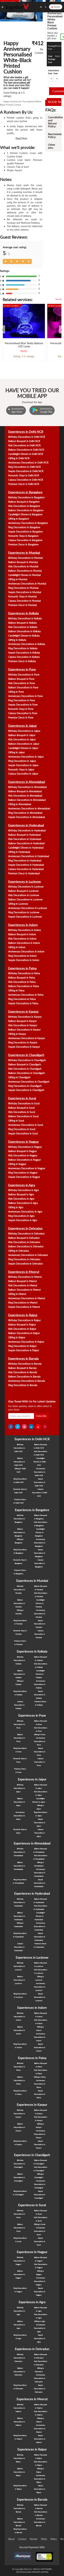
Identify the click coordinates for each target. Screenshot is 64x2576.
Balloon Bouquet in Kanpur (22, 1021)
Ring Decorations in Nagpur (23, 1172)
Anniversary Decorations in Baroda (26, 1380)
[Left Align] (6, 261)
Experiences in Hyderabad (26, 825)
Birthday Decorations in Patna (24, 973)
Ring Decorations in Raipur (22, 1346)
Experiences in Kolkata (23, 613)
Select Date (50, 72)
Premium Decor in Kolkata (22, 661)
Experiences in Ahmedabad (26, 782)
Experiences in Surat (22, 1098)
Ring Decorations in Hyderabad (24, 860)
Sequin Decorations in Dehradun (25, 1263)
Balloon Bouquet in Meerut (22, 1281)
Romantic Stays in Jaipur (21, 769)
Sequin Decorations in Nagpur (24, 1176)
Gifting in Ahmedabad (19, 804)
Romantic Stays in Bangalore (23, 535)
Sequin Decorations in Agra (22, 1220)
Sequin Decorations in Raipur (23, 1350)
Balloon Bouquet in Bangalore (23, 501)
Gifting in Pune (16, 691)
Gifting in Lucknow (18, 903)
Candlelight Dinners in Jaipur (23, 748)
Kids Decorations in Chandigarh (24, 1068)
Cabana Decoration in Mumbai (24, 600)
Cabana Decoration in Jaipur (23, 773)
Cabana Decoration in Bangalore (25, 540)
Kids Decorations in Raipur (22, 1328)
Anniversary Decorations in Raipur (26, 1341)
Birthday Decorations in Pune (23, 674)
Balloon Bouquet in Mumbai (23, 562)
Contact (22, 2539)
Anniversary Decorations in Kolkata (26, 644)
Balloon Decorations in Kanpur (24, 1029)
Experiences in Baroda (23, 1358)
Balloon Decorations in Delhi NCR (26, 449)
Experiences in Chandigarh (26, 1055)
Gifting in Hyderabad (19, 851)
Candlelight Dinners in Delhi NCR (25, 454)
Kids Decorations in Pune (21, 683)
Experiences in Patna (22, 968)
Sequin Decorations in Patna (23, 1003)
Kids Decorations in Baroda (22, 1372)
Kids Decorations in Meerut (22, 1285)
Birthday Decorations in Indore (24, 930)
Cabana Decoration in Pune (22, 713)
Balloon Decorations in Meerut (24, 1289)
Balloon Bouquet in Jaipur (21, 735)
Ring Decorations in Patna (22, 999)
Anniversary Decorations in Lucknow (27, 908)
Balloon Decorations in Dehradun (26, 1246)
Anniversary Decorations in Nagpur (26, 1168)
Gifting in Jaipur (16, 752)
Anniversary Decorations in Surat (25, 1124)
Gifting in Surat (16, 1120)
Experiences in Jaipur (22, 726)
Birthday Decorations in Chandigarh (27, 1060)
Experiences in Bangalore (25, 492)
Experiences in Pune (22, 669)
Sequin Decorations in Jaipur (23, 765)
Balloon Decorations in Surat (23, 1116)
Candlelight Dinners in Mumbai (24, 575)
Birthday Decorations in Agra (23, 1190)
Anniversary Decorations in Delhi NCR (28, 462)
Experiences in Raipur (23, 1315)
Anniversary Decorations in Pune (25, 696)
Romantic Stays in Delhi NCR (23, 475)
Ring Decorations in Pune (21, 700)
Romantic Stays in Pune (20, 708)
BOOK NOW (54, 102)
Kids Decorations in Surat (21, 1112)
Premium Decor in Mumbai (22, 605)
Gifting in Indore (16, 947)
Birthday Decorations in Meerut (25, 1276)
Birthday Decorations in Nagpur (25, 1146)
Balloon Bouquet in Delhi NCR (24, 441)
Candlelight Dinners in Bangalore (25, 514)
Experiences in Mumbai (24, 553)
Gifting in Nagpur (17, 1164)
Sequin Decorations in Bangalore (25, 531)
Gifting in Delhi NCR (19, 458)
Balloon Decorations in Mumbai (25, 570)
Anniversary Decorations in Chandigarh (28, 1081)
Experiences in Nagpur (23, 1142)
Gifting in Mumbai (17, 579)
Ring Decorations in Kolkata (22, 648)
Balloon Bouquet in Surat (21, 1107)
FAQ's (44, 2539)
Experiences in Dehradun (25, 1228)
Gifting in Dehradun (18, 1250)
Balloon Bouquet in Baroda (22, 1368)
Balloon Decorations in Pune (23, 687)
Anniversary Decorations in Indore (26, 951)
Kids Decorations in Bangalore (24, 506)
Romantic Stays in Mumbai (22, 596)
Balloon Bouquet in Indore (22, 934)
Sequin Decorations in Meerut (24, 1306)
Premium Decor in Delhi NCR (23, 484)
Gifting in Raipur (16, 1337)
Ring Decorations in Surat (21, 1129)
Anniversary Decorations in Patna (25, 994)
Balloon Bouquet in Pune (21, 678)
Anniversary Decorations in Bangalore (28, 523)
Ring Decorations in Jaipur (22, 760)
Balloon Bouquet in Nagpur (22, 1151)
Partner (34, 2539)
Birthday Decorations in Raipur (24, 1320)
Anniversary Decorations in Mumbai (27, 583)
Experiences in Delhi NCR (25, 431)
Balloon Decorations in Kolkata (24, 631)
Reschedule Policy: (54, 135)
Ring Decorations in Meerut (22, 1302)
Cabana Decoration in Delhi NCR (25, 479)
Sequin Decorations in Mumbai (24, 592)
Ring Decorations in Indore (22, 955)
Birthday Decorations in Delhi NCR (26, 436)
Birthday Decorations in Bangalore (26, 497)
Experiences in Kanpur (23, 1011)
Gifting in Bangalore (18, 518)
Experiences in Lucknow (24, 881)
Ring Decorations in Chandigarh (25, 1085)
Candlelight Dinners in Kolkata (24, 635)
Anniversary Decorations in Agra (25, 1211)
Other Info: (51, 146)
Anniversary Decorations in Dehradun (28, 1255)
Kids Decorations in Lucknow (23, 895)
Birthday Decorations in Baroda (24, 1363)
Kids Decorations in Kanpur (22, 1025)
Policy (54, 2539)
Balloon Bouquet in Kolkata (22, 622)
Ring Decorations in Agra (21, 1215)
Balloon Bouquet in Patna (21, 977)
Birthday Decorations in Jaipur (24, 730)
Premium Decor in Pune (20, 717)
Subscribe (41, 1415)
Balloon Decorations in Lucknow (25, 899)
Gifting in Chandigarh (19, 1077)
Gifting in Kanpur (17, 1033)
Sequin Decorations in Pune (23, 704)
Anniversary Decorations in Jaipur (26, 756)
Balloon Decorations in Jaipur (23, 743)
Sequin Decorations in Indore (23, 960)
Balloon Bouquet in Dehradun (24, 1237)
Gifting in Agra (15, 1207)
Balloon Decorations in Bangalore (25, 510)
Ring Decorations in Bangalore (24, 527)
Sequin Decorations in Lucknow (25, 916)
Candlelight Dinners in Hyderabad (26, 847)
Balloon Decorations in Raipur (24, 1333)
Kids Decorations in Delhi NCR (24, 445)
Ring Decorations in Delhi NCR (24, 466)
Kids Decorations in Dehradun (24, 1242)
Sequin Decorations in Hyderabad (26, 864)
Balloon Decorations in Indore (24, 942)
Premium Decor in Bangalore (23, 544)
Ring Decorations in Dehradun (24, 1259)
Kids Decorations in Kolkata (22, 627)
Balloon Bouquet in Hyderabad (24, 834)
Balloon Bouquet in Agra (21, 1194)
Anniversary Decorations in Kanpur (26, 1038)
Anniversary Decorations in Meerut (26, 1298)
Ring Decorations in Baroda (22, 1385)
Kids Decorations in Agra (21, 1198)
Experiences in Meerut (23, 1272)
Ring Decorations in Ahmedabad (25, 812)
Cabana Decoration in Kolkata (24, 656)
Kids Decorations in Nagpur (22, 1155)
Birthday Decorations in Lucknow (26, 886)
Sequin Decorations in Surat (23, 1133)
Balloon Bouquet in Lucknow (23, 890)
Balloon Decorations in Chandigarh (26, 1073)
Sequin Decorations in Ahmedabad (26, 817)
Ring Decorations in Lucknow (23, 912)
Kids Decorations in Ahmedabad (25, 795)
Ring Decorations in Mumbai (23, 587)
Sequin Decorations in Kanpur (24, 1046)
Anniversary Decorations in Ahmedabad (29, 808)
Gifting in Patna (16, 990)
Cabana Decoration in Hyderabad (26, 869)
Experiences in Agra (21, 1185)
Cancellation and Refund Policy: (55, 122)
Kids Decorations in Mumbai (23, 566)
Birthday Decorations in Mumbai (25, 557)
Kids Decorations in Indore (22, 938)
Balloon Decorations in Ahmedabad (27, 799)
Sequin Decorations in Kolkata (24, 652)
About (11, 2539)
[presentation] (2, 329)
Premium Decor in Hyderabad (24, 873)
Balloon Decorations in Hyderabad (26, 843)
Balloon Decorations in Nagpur (24, 1159)
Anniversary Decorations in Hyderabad (28, 856)
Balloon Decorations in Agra (23, 1203)
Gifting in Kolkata (17, 639)
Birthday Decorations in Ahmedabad (27, 787)
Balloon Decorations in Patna (23, 986)
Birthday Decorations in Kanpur (25, 1016)
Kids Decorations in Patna (21, 981)
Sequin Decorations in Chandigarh (26, 1090)
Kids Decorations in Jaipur (22, 739)
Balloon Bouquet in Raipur (22, 1324)
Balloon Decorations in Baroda (24, 1376)
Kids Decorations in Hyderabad (24, 839)
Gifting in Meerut (17, 1294)
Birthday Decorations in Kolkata (25, 618)
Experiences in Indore (23, 925)
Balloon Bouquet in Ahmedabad (25, 791)
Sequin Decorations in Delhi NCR (25, 471)
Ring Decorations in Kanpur (22, 1042)
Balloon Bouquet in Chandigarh (24, 1064)
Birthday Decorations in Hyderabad (27, 830)
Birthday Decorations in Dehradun (26, 1233)
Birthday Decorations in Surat (24, 1103)
